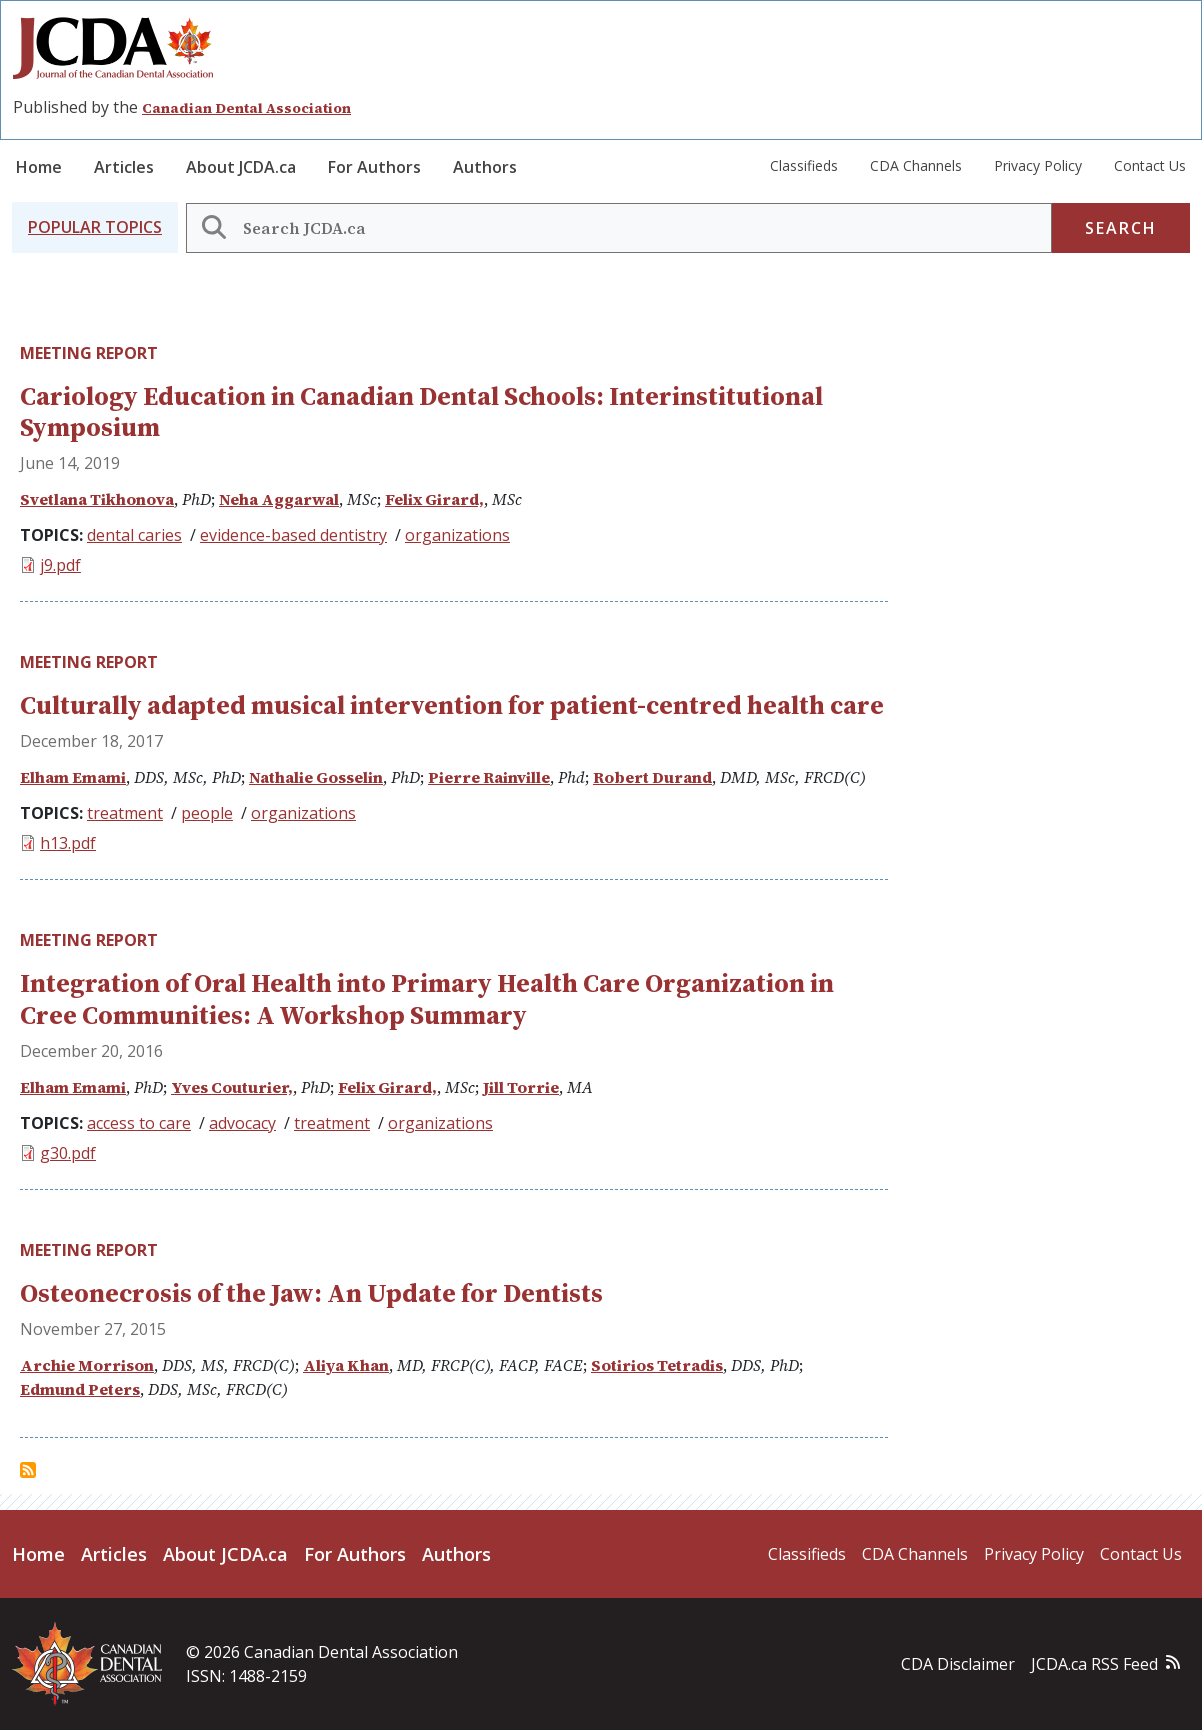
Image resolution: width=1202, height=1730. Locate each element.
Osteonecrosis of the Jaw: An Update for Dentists (311, 1293)
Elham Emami (73, 777)
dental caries (134, 535)
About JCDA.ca (241, 167)
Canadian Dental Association (246, 108)
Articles (124, 167)
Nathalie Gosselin (316, 777)
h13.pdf (68, 843)
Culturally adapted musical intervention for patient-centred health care (452, 705)
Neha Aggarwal (279, 499)
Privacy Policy (1038, 165)
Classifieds (804, 165)
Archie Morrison (87, 1365)
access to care (139, 1123)
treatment (125, 813)
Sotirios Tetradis (657, 1365)
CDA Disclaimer (958, 1664)
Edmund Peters (80, 1389)
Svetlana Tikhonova (97, 499)
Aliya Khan (346, 1365)
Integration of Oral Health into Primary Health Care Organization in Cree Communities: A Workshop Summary (427, 998)
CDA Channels (916, 165)
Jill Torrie (521, 1087)
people (207, 813)
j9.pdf (60, 565)
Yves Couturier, (232, 1087)
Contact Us (1150, 165)
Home (39, 167)
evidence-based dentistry (293, 535)
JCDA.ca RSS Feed (1094, 1664)
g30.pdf (68, 1153)
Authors (485, 167)
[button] (95, 227)
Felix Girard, (434, 499)
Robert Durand (652, 777)
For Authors (374, 167)
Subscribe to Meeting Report (28, 1470)
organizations (457, 535)
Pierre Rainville (489, 777)
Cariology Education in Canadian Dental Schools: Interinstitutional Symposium (421, 411)
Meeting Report (89, 353)
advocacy (242, 1123)
